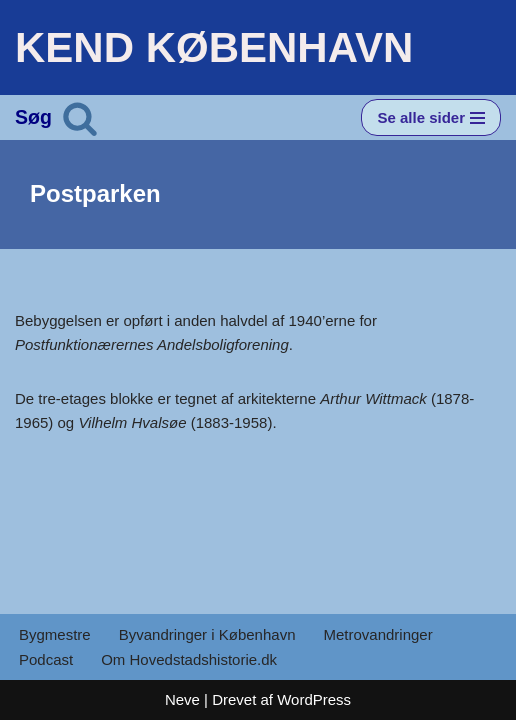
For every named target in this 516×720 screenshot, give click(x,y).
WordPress (314, 699)
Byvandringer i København (207, 634)
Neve (182, 699)
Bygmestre (55, 634)
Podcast (46, 659)
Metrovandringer (377, 634)
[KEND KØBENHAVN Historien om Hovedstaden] (214, 47)
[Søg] (80, 118)
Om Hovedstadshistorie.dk (189, 659)
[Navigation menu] (431, 117)
